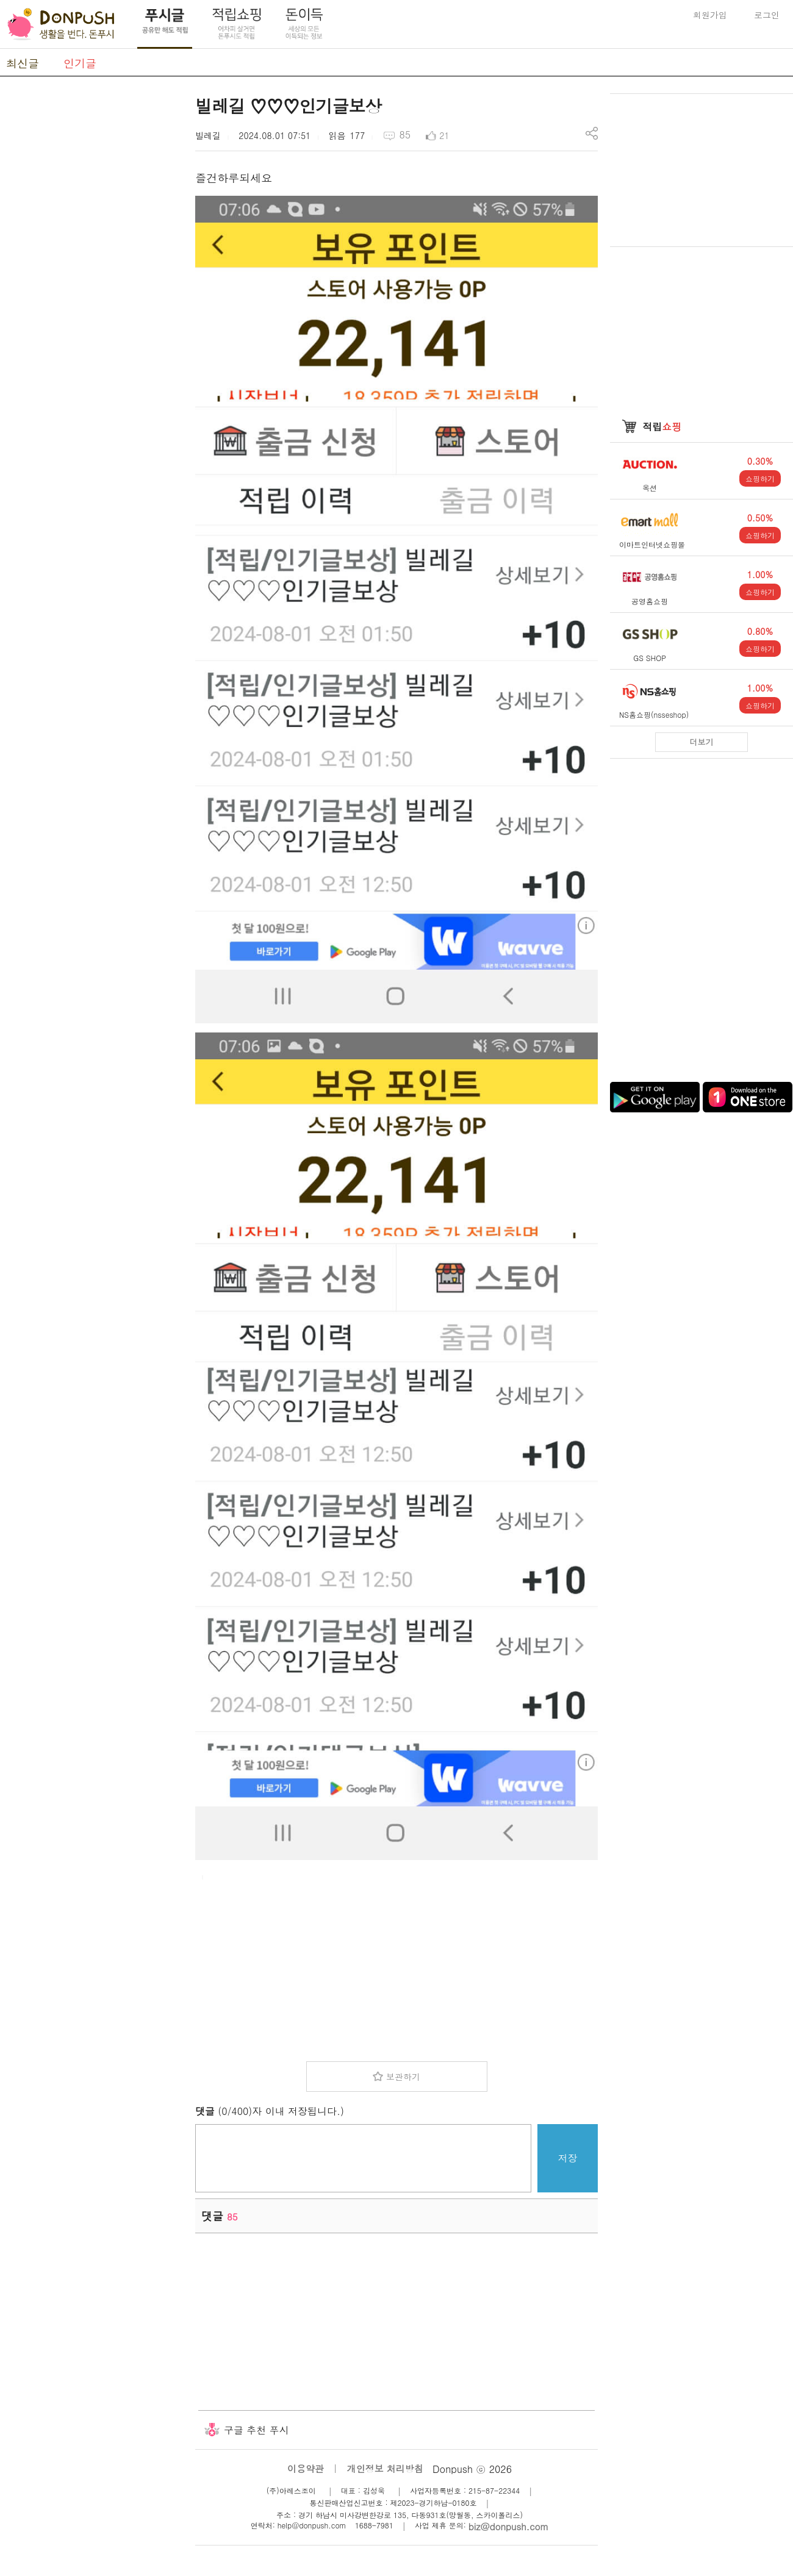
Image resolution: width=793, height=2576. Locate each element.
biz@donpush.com (508, 2526)
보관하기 (403, 2076)
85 (405, 134)
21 (444, 135)
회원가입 (710, 15)
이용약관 (305, 2468)
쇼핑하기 (760, 478)
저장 (568, 2158)
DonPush (61, 24)
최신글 (22, 63)
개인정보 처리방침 (385, 2468)
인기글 (79, 63)
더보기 (702, 742)
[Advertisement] (91, 276)
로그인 (767, 15)
